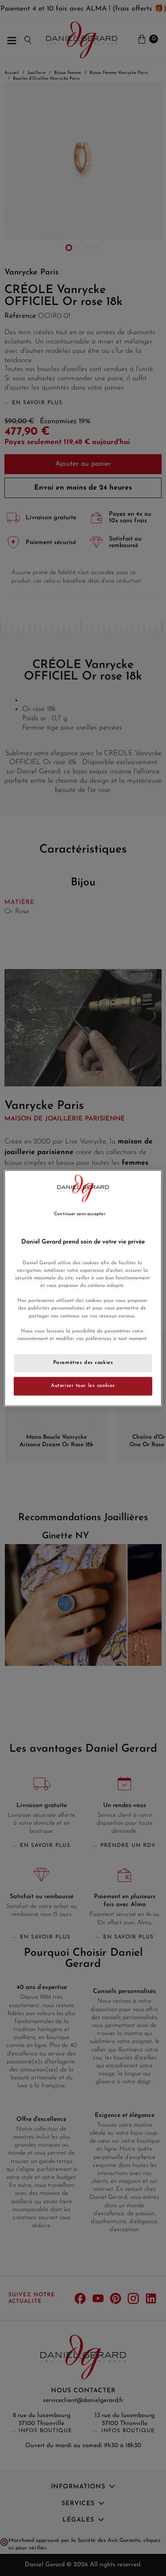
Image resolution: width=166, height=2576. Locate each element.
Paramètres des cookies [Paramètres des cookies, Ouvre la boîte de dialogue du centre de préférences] (83, 1362)
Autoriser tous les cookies (83, 1385)
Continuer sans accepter (79, 1214)
